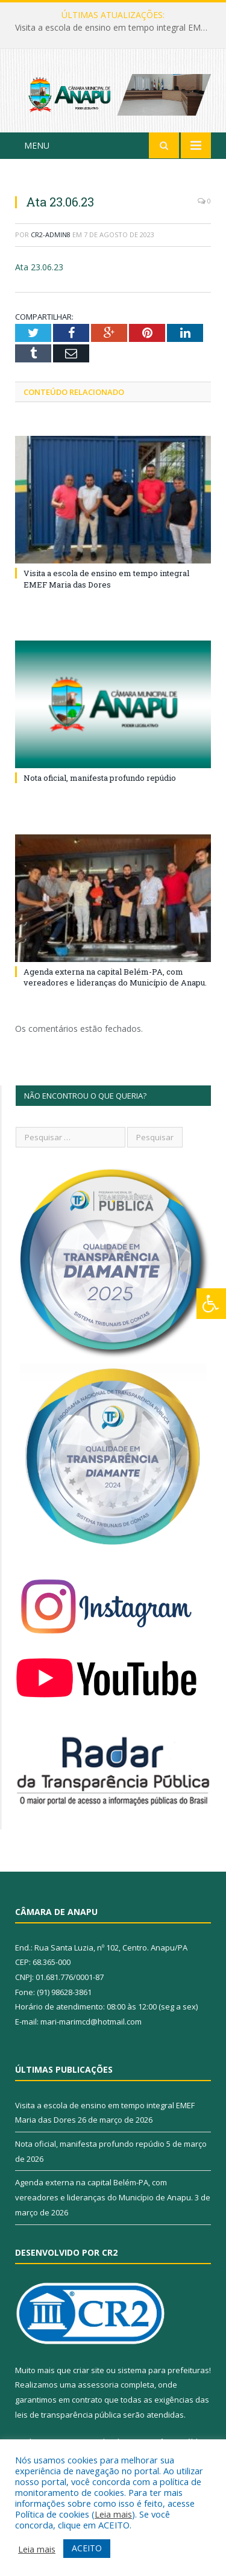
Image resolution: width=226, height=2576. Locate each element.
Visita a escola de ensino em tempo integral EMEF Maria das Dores (116, 27)
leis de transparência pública (68, 2414)
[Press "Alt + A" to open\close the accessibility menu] (211, 1303)
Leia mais (113, 2514)
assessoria (98, 2384)
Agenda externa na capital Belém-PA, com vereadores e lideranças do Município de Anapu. (115, 977)
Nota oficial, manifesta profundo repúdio (100, 777)
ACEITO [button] (87, 2548)
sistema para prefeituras (163, 2370)
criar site (88, 2370)
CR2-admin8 (51, 234)
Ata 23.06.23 (39, 267)
